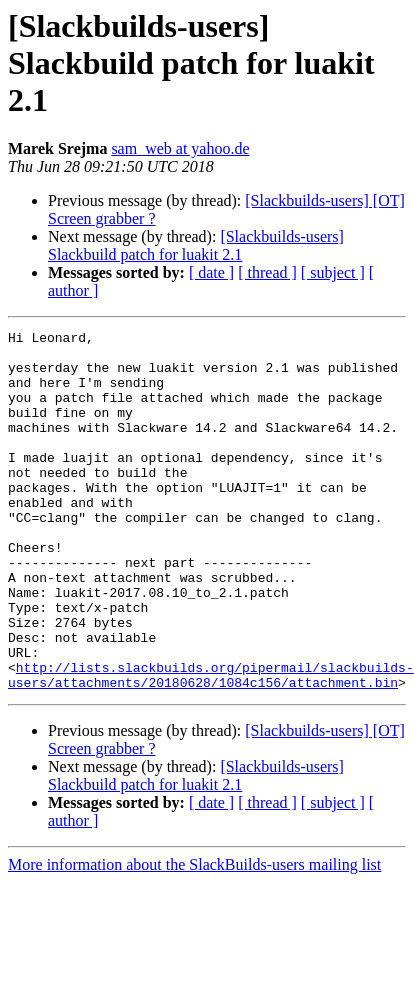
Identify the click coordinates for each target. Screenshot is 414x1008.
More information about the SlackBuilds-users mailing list (194, 936)
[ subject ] (333, 272)
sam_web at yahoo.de (180, 148)
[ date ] (211, 272)
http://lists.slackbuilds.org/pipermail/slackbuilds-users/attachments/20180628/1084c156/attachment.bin (211, 745)
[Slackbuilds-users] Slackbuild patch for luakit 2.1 (196, 245)
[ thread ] (267, 272)
